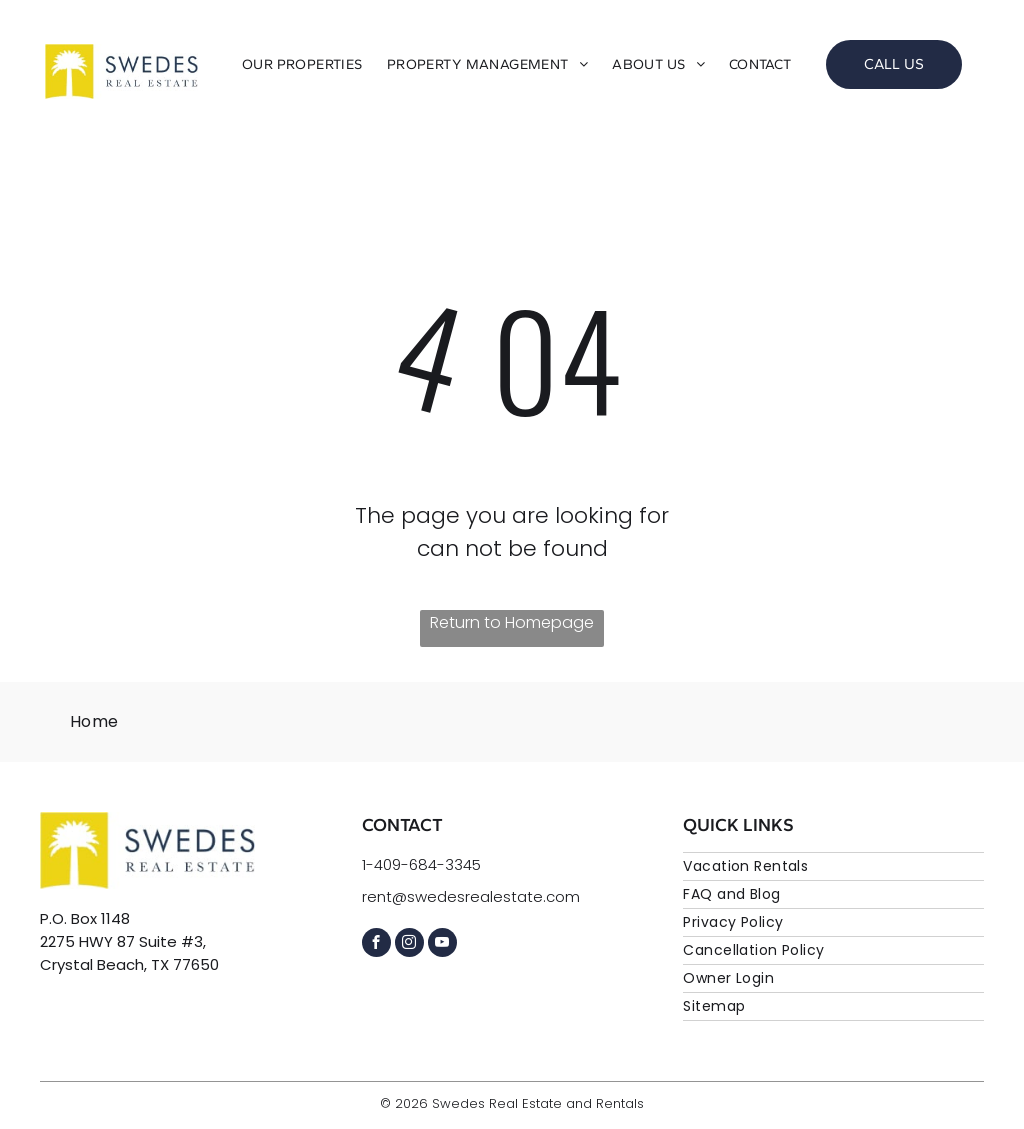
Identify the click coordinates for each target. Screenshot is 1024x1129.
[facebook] (376, 945)
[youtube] (442, 945)
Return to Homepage (512, 622)
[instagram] (409, 945)
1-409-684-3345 (421, 864)
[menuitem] (302, 64)
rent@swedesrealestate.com (471, 896)
